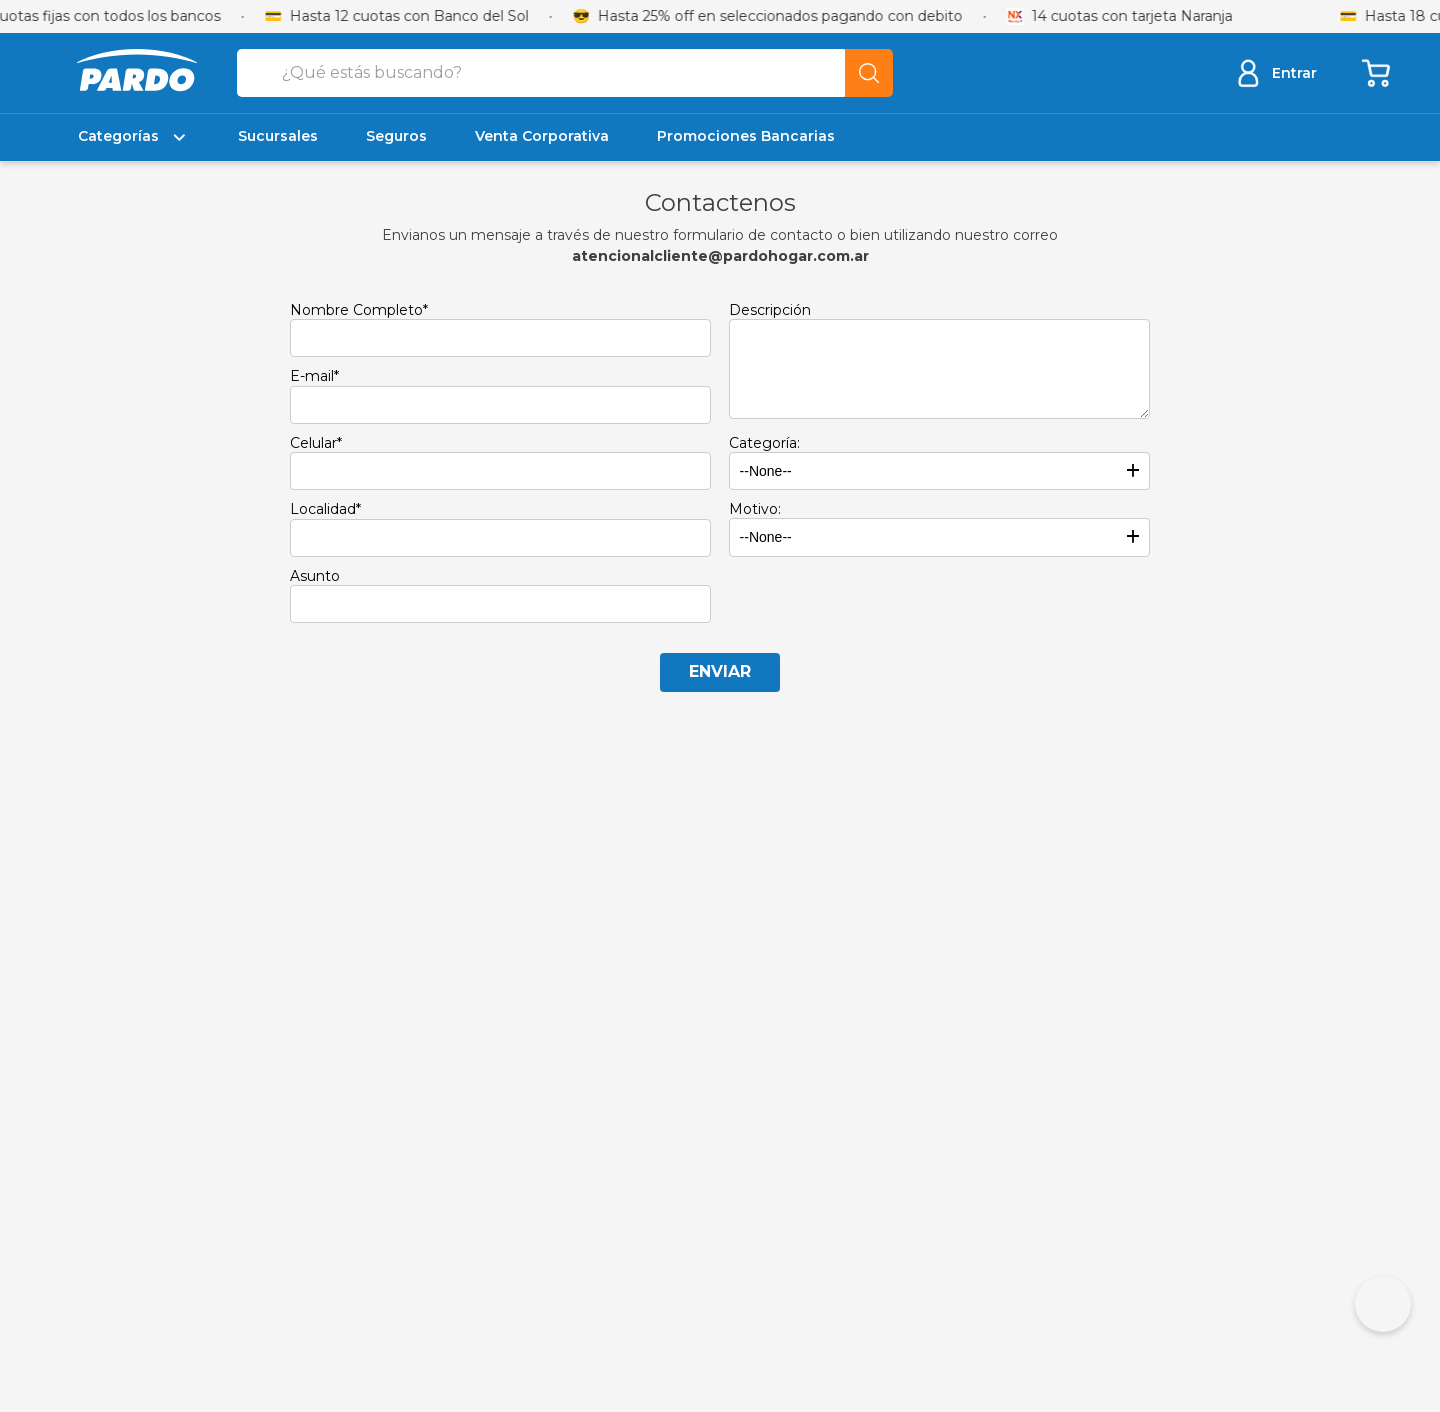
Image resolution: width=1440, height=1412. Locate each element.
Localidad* (325, 509)
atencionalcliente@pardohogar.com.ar (720, 256)
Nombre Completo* (359, 310)
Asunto (315, 576)
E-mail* (314, 376)
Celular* (316, 443)
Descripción (770, 310)
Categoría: (764, 443)
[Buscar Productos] (869, 73)
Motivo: (755, 509)
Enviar (720, 671)
